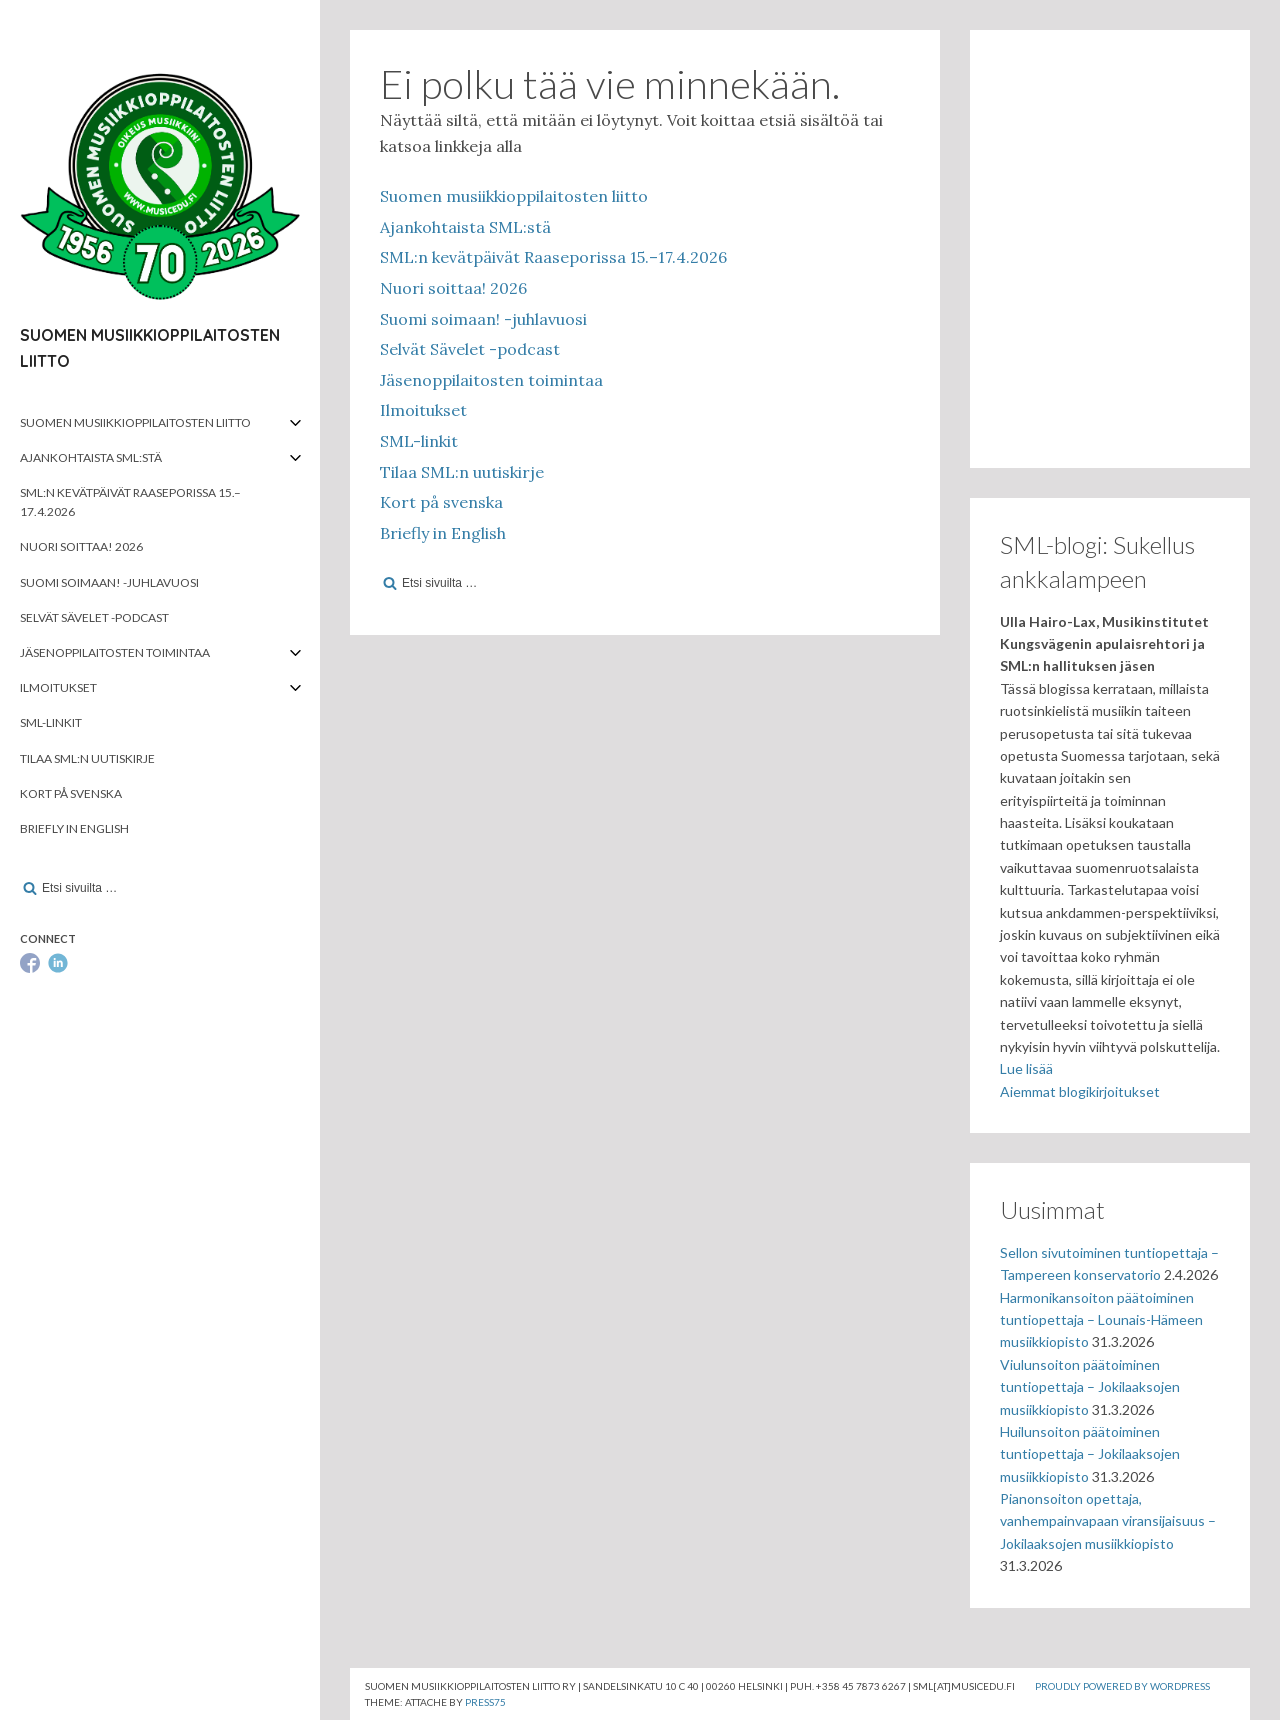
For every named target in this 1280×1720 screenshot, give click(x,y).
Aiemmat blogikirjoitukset (1080, 1091)
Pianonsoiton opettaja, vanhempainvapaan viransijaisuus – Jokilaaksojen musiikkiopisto (1108, 1521)
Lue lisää (1026, 1068)
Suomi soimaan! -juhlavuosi (109, 582)
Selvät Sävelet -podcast (94, 617)
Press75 (485, 1702)
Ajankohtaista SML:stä (91, 457)
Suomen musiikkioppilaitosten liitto (135, 422)
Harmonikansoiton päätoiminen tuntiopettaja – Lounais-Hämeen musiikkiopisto (1101, 1320)
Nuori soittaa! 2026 (81, 546)
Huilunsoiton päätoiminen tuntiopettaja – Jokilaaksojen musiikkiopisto (1090, 1454)
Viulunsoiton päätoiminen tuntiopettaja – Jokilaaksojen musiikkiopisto (1090, 1387)
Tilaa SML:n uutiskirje (87, 758)
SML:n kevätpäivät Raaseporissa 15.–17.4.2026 (130, 502)
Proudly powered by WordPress (1122, 1686)
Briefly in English (74, 828)
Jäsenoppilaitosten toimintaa (115, 652)
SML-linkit (51, 722)
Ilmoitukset (58, 687)
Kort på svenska (71, 793)
